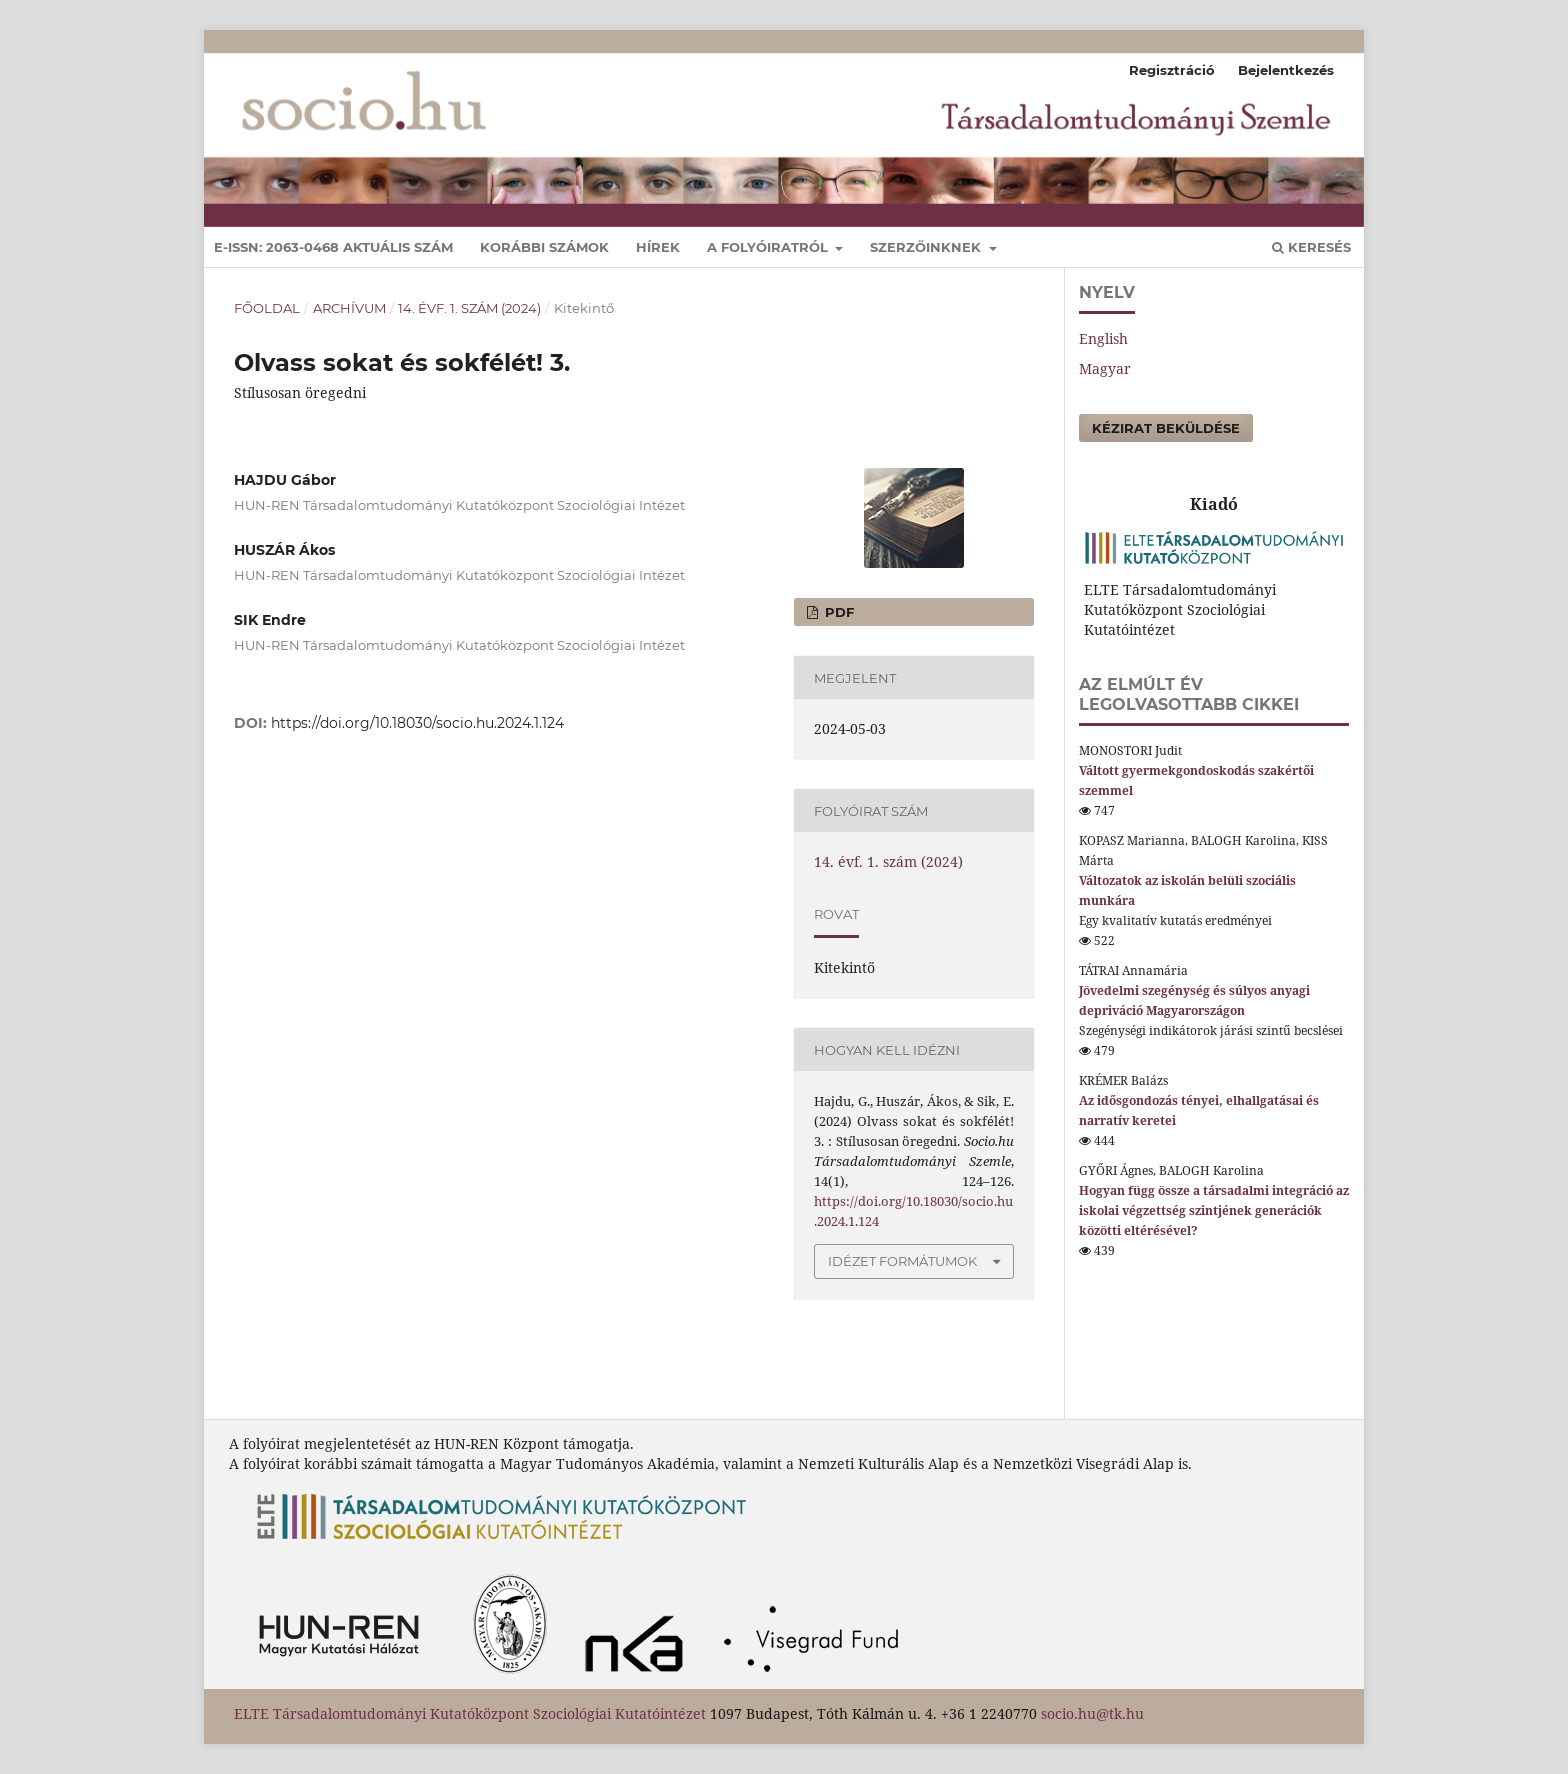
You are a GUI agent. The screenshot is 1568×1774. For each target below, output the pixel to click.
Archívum (349, 308)
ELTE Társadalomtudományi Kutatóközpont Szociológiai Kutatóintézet (470, 1713)
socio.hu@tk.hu (1092, 1713)
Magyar (1105, 368)
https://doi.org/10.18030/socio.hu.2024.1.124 (417, 723)
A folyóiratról (769, 247)
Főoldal (267, 308)
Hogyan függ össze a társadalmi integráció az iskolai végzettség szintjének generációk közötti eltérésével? (1214, 1210)
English (1103, 338)
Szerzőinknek (927, 247)
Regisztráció (1172, 70)
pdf (837, 612)
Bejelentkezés (1286, 70)
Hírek (658, 247)
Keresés (1311, 247)
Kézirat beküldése (1166, 428)
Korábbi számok (544, 247)
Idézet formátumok (902, 1261)
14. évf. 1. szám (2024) (469, 308)
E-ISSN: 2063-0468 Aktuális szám (333, 247)
